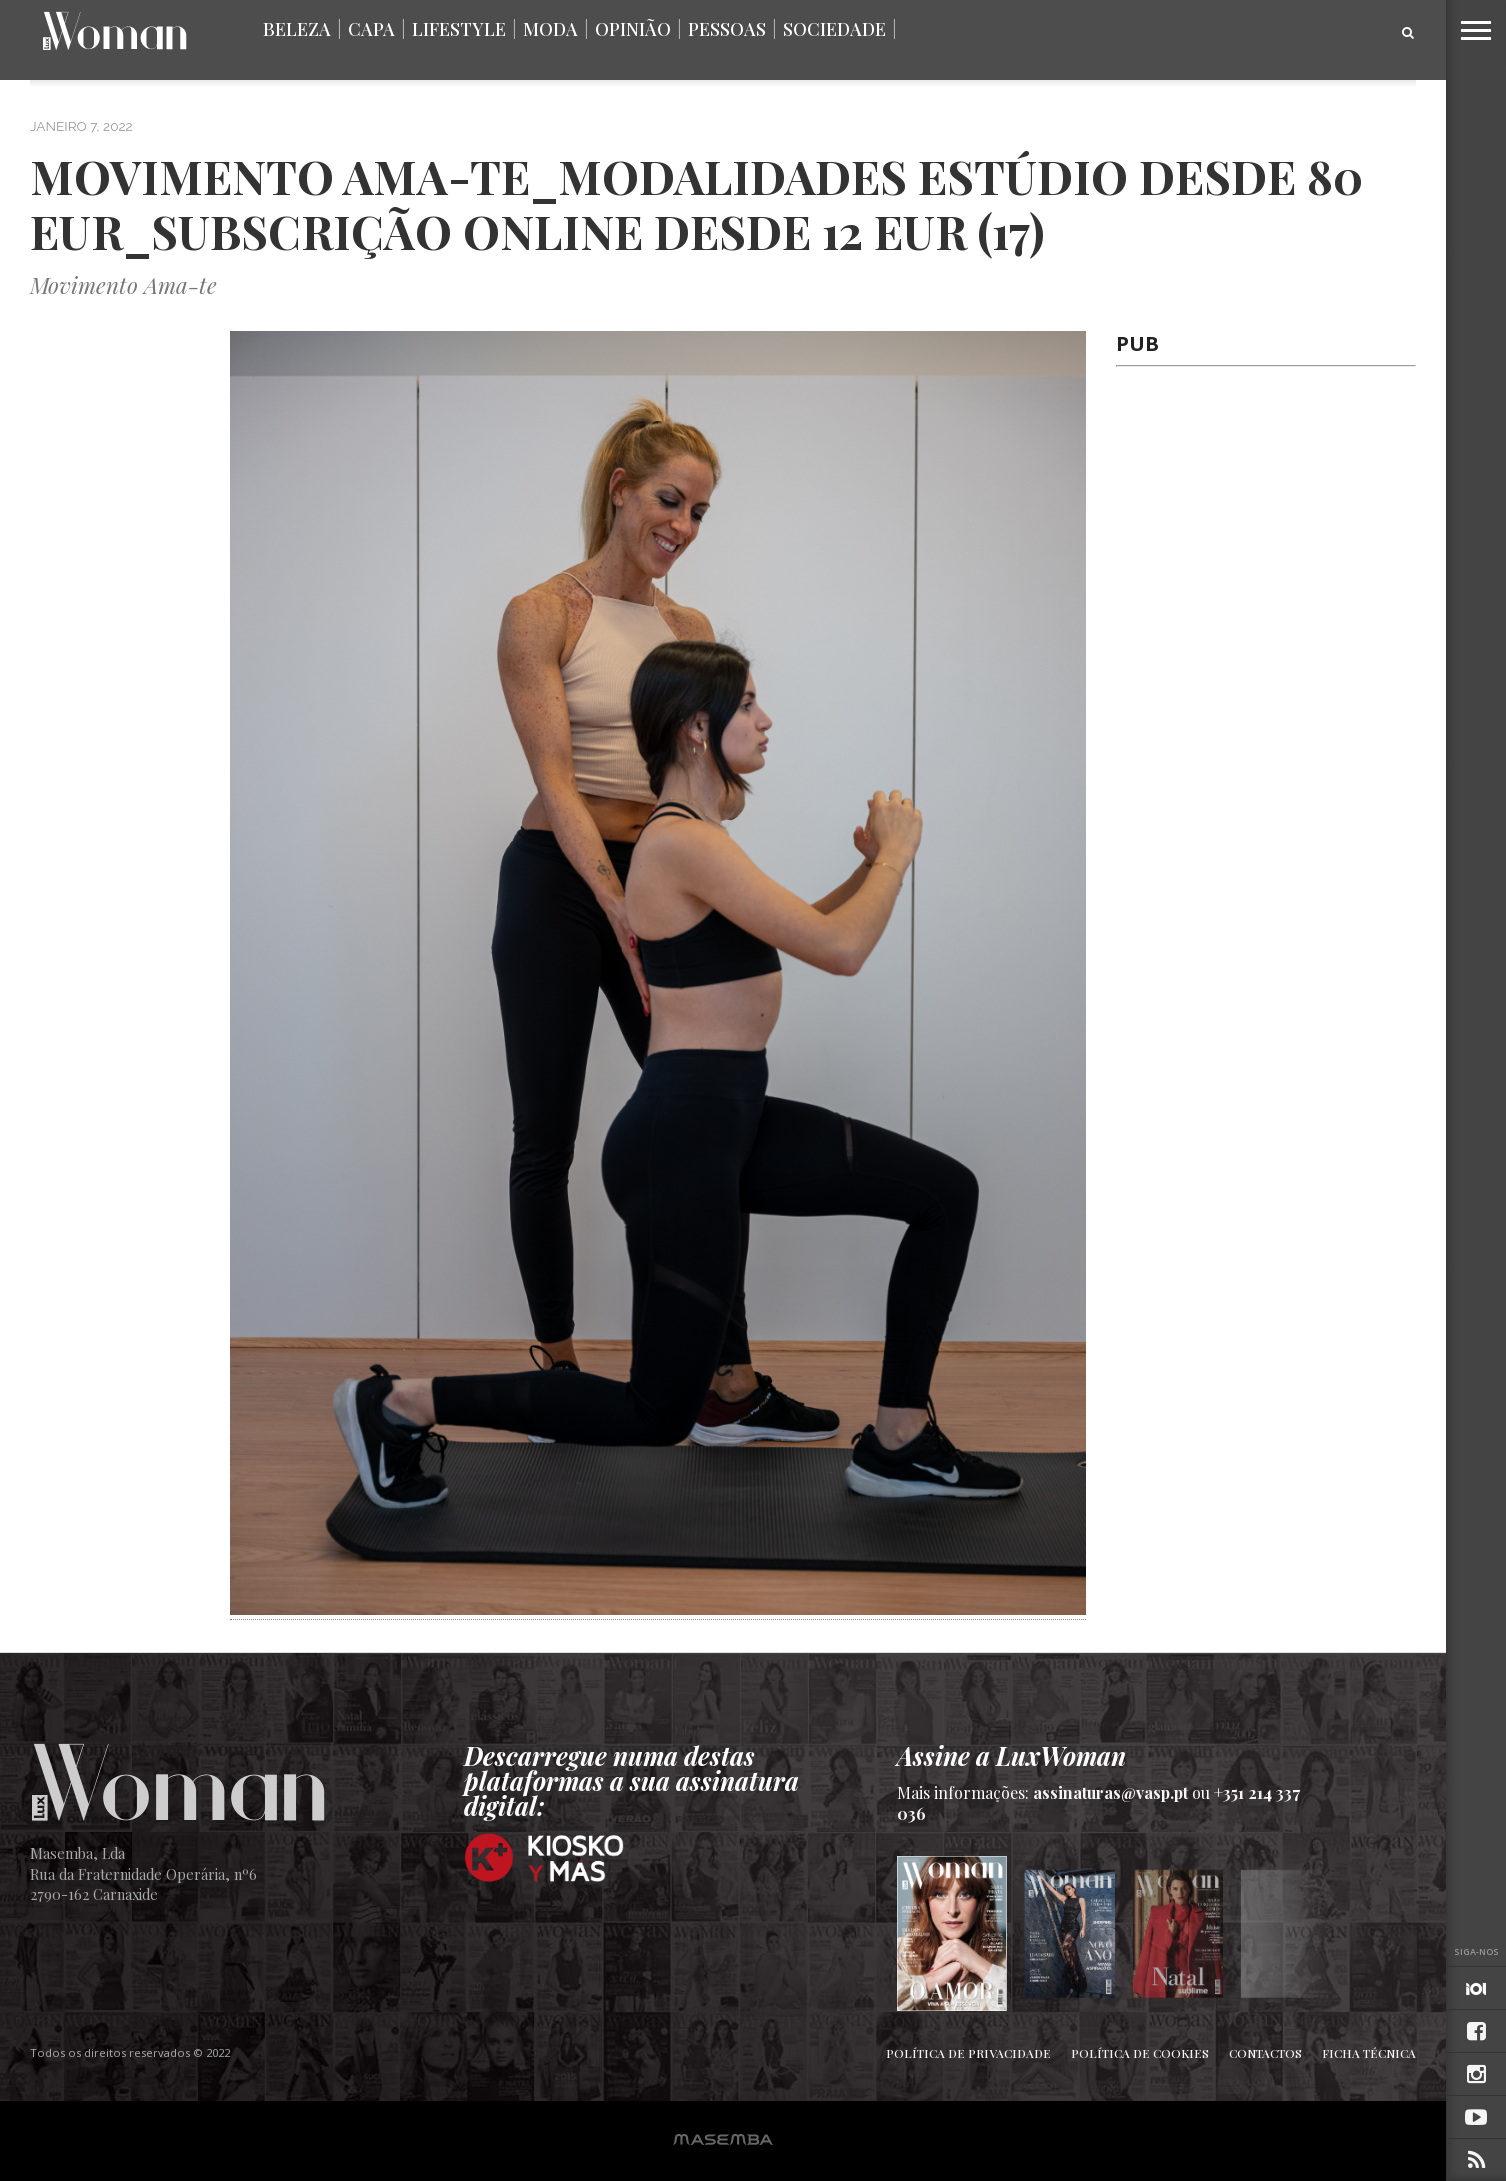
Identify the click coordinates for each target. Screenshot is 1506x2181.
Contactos (1265, 2053)
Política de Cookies (1140, 2053)
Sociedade (834, 29)
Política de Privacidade (968, 2053)
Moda (550, 29)
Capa (371, 29)
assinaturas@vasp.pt (1110, 1792)
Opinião (633, 29)
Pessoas (727, 29)
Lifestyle (459, 29)
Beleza (297, 29)
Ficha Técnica (1369, 2053)
